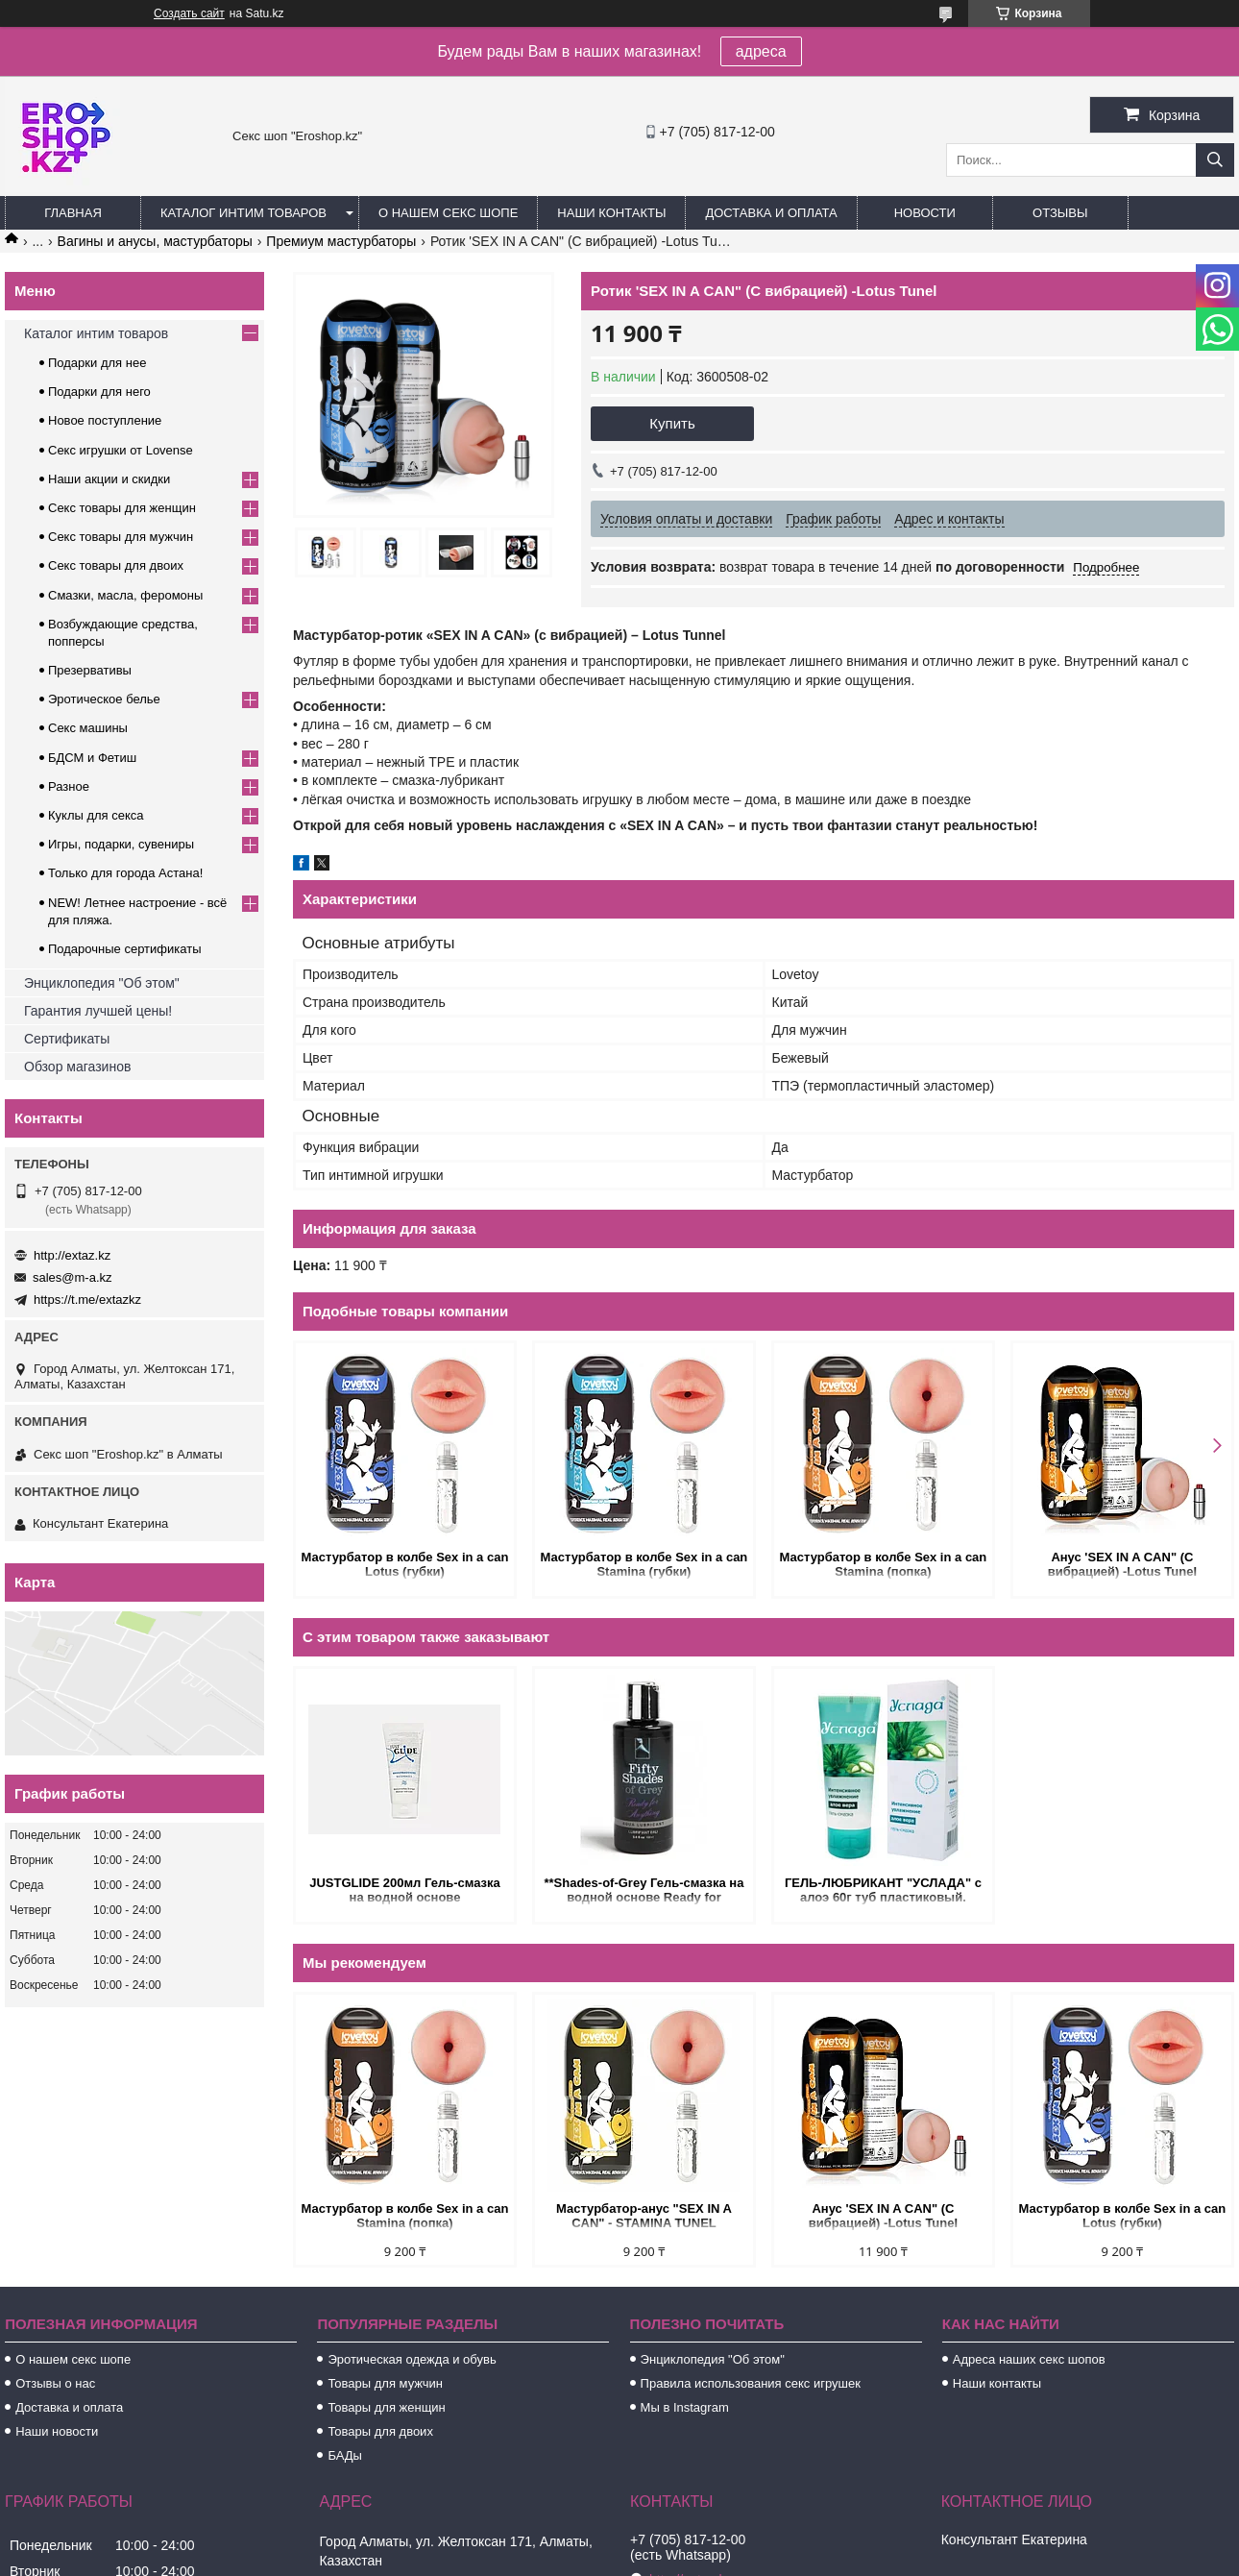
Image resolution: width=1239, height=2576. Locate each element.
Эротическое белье (104, 699)
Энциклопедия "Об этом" (102, 983)
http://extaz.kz (72, 1255)
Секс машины (88, 728)
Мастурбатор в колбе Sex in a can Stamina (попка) (883, 1564)
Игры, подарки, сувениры (121, 844)
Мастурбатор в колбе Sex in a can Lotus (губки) (405, 1564)
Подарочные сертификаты (124, 949)
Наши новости (56, 2431)
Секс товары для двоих (115, 565)
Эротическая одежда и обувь (412, 2359)
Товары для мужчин (385, 2383)
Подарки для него (99, 391)
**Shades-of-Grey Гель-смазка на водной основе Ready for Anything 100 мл (643, 1891)
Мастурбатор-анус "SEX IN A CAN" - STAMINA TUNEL (644, 2215)
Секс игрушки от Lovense (120, 450)
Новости (925, 213)
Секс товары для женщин (122, 508)
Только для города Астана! (125, 873)
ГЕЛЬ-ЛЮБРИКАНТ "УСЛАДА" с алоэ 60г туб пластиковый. (883, 1890)
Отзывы (1059, 213)
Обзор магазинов (77, 1066)
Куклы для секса (96, 815)
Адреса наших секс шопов (1029, 2359)
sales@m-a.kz (72, 1277)
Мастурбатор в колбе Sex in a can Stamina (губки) (644, 1564)
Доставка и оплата (771, 213)
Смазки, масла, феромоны (125, 595)
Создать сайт (189, 13)
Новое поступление (104, 420)
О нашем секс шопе (448, 213)
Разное (68, 786)
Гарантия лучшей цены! (98, 1010)
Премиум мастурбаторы (341, 241)
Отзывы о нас (55, 2383)
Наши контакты (611, 213)
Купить (671, 423)
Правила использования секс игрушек (751, 2383)
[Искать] (1215, 160)
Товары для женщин (386, 2407)
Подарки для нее (97, 363)
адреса (761, 51)
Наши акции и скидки (109, 479)
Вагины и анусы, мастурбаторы (155, 241)
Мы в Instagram (685, 2407)
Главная (73, 213)
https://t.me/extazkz (87, 1299)
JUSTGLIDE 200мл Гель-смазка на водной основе (404, 1890)
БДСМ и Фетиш (92, 757)
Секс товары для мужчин (120, 536)
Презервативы (90, 670)
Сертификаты (66, 1038)
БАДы (345, 2455)
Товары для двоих (380, 2431)
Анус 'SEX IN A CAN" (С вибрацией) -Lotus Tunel (1122, 1564)
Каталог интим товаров (243, 213)
